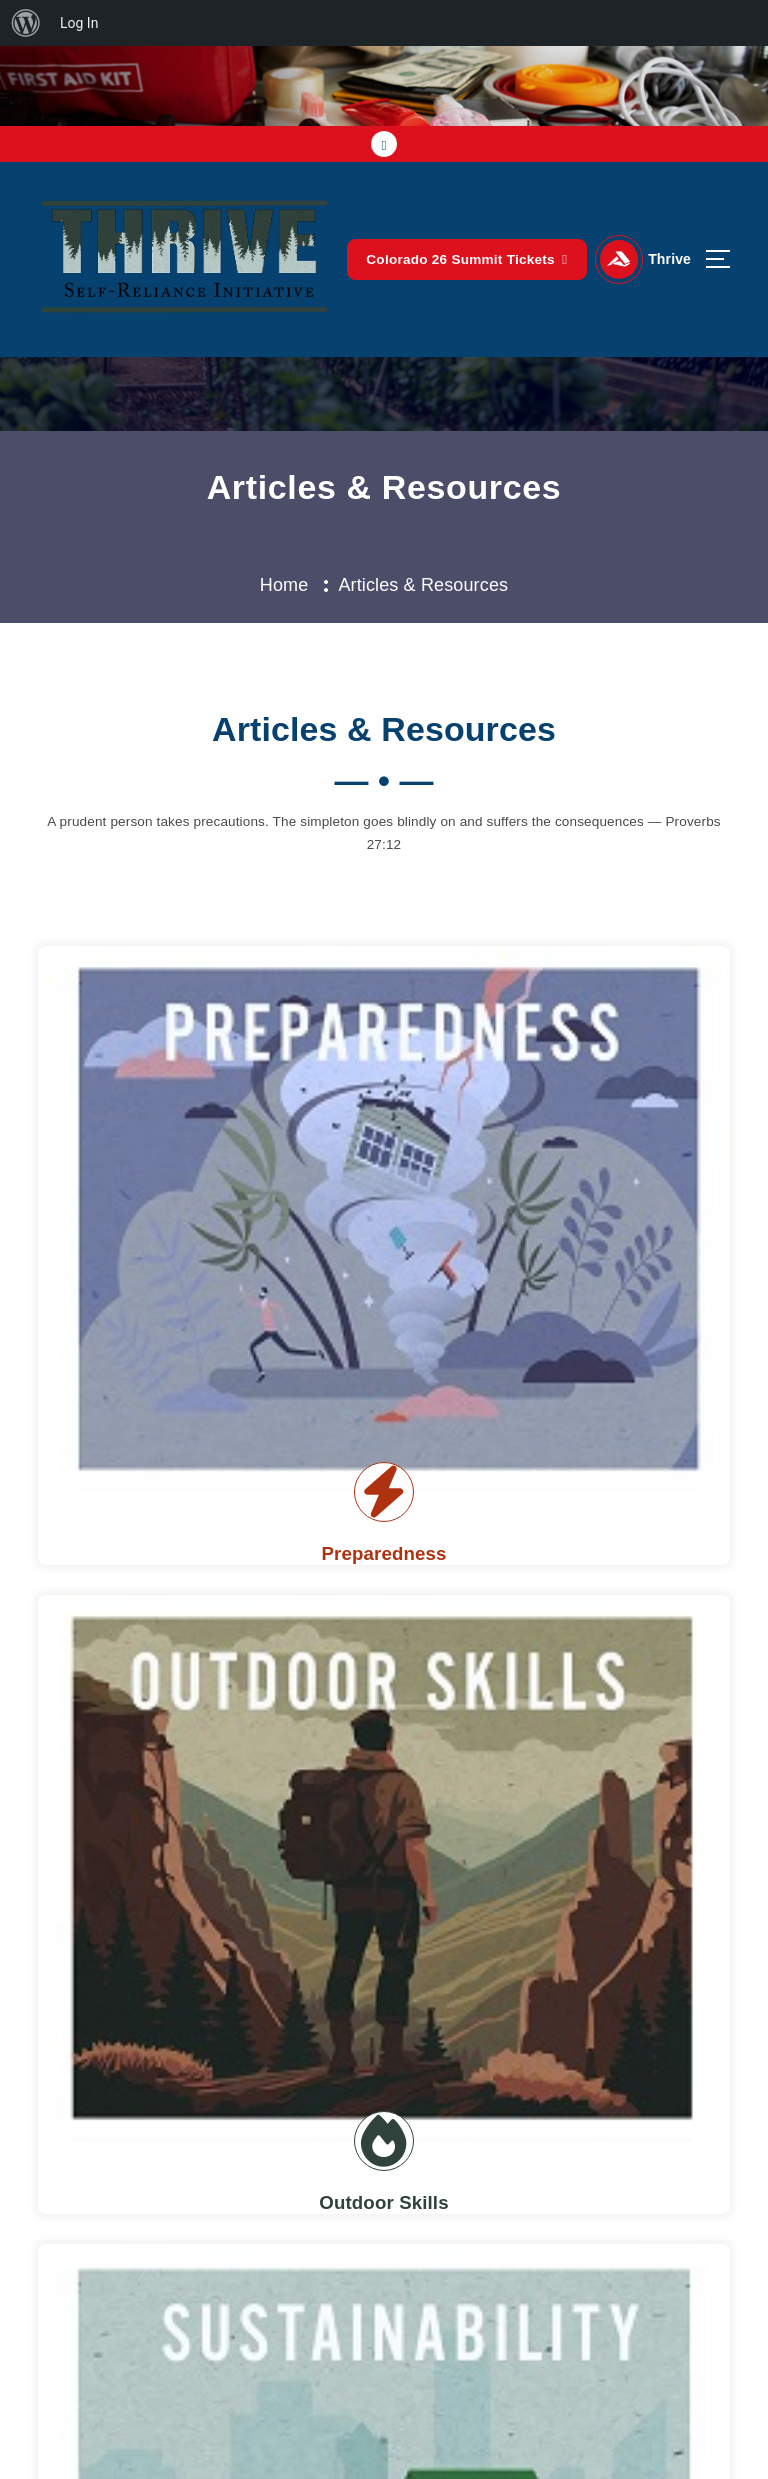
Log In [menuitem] (79, 23)
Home (284, 585)
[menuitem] (26, 23)
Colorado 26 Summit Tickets (467, 258)
